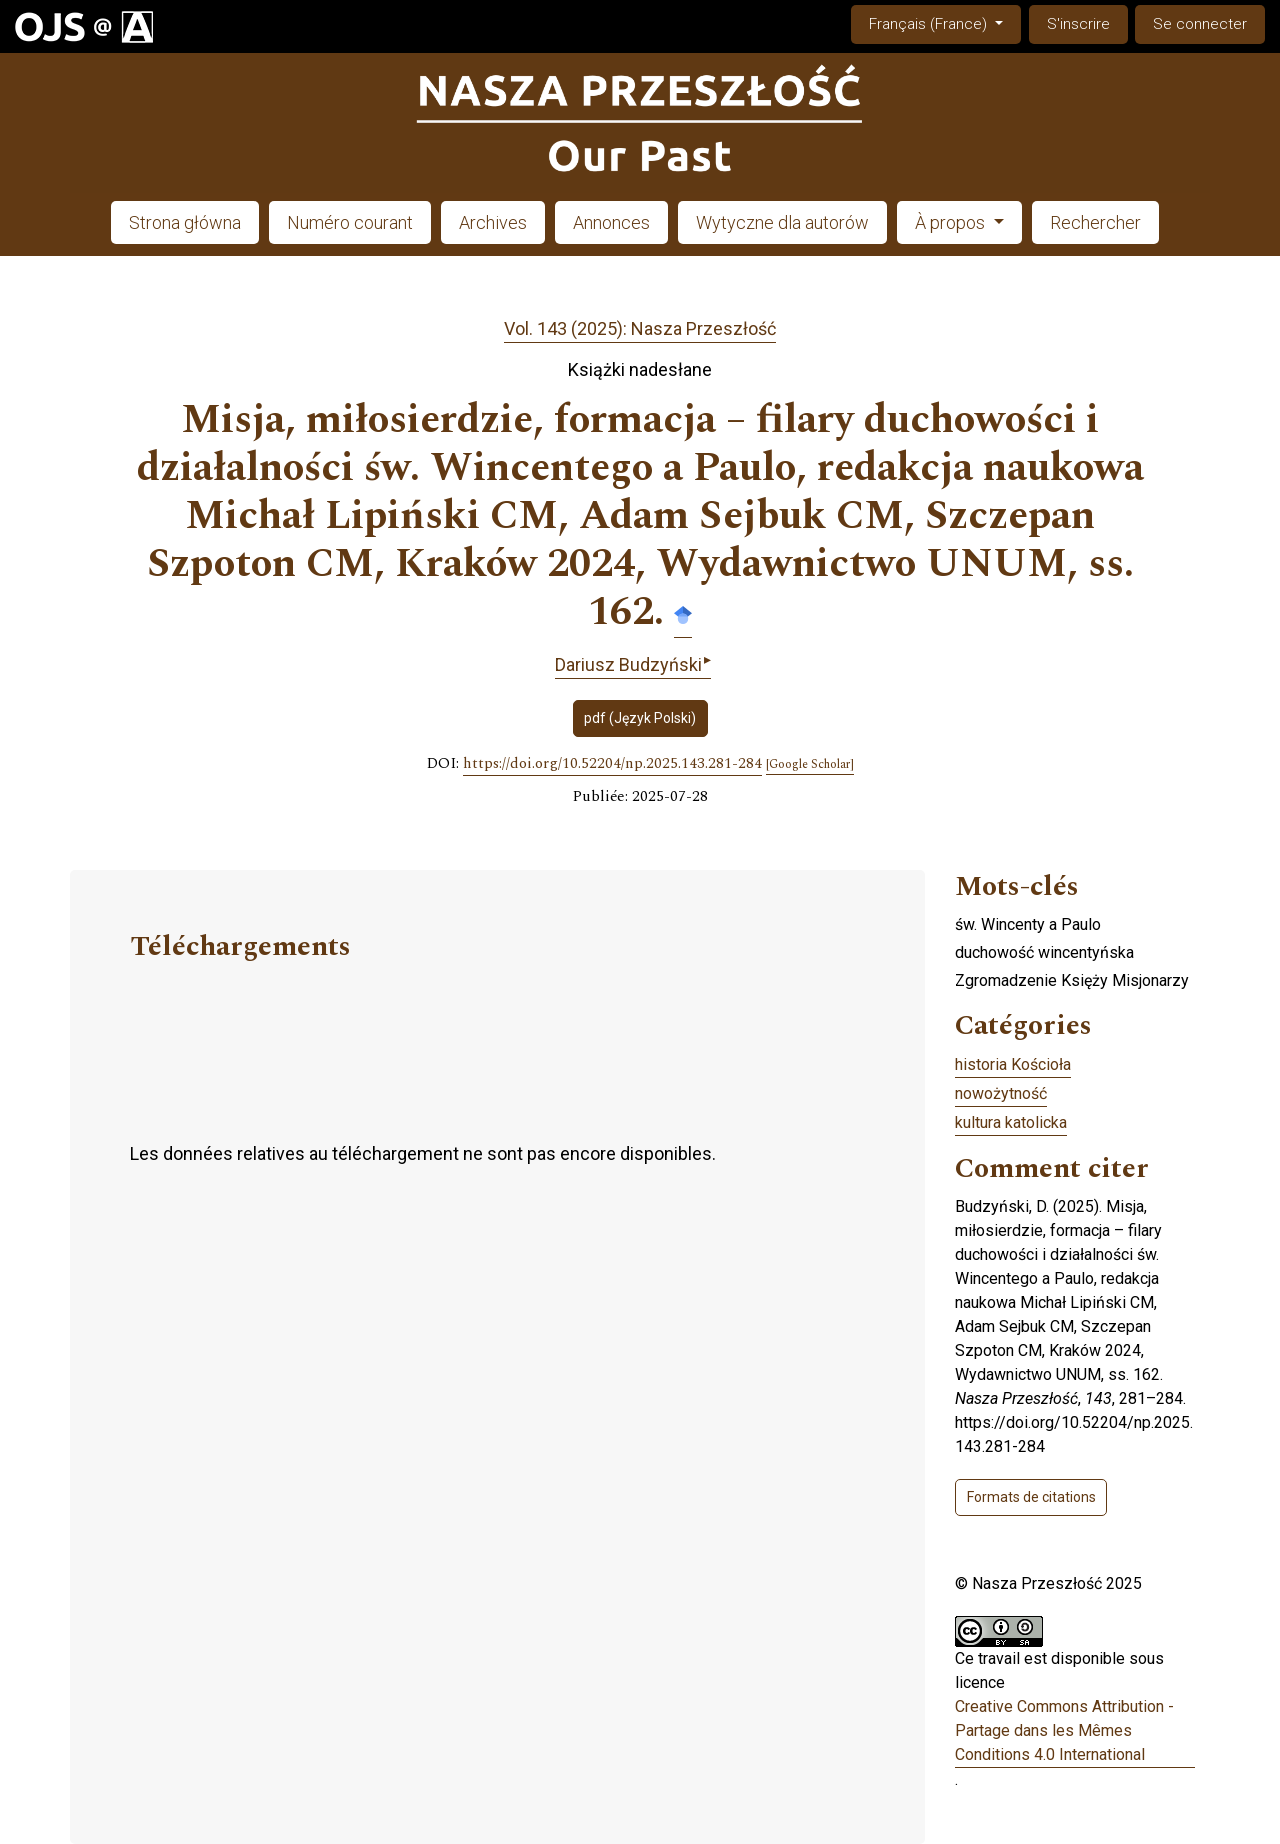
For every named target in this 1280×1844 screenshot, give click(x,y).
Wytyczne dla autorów (782, 222)
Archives (493, 222)
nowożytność (1001, 1093)
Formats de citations (1031, 1497)
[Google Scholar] (810, 765)
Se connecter (1200, 24)
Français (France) (944, 22)
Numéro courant (350, 222)
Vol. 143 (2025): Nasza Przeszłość (640, 328)
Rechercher (1095, 222)
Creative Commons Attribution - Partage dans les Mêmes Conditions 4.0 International (1064, 1730)
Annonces (611, 222)
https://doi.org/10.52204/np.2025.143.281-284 (612, 764)
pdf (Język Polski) (640, 718)
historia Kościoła (1013, 1064)
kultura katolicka (1011, 1122)
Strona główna (185, 222)
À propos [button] (952, 222)
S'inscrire (1078, 24)
